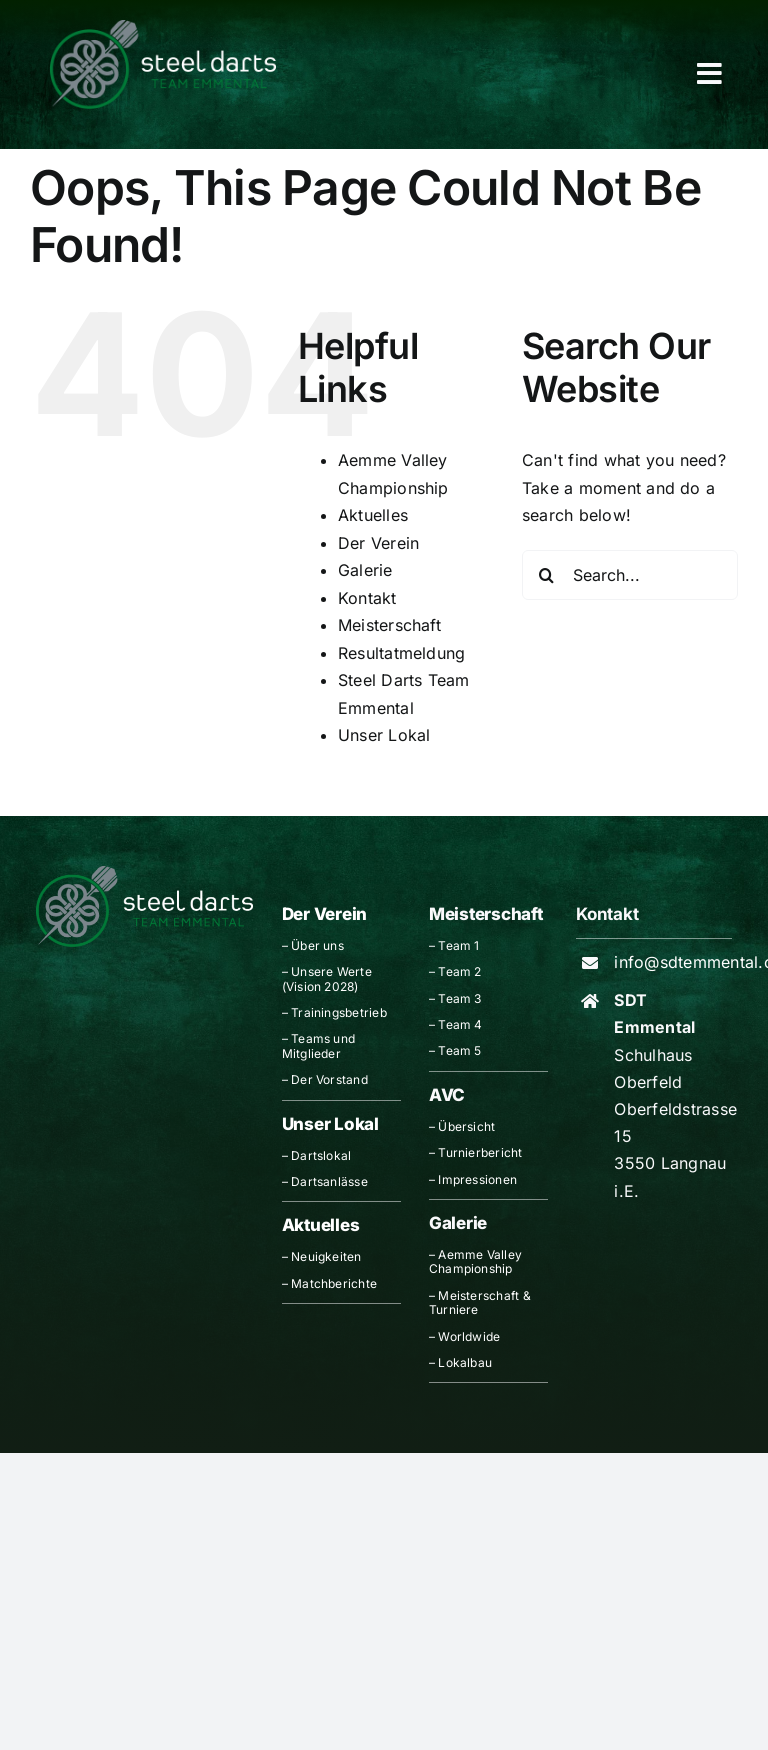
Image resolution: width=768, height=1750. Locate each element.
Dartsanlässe (329, 1181)
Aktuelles (373, 515)
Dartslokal (321, 1155)
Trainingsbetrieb (339, 1012)
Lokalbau (465, 1362)
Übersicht (466, 1126)
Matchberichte (334, 1283)
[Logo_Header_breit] (163, 28)
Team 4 (460, 1024)
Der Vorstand (329, 1079)
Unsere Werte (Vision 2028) (327, 978)
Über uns (317, 945)
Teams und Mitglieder (319, 1045)
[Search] (547, 575)
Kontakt (367, 598)
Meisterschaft (389, 625)
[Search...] (630, 575)
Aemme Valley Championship (475, 1261)
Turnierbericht (480, 1152)
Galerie (365, 570)
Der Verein (378, 543)
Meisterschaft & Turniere (480, 1302)
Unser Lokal (384, 735)
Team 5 (459, 1050)
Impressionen (477, 1179)
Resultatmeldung (402, 653)
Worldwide (469, 1336)
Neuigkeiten (326, 1256)
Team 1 (458, 945)
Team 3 (459, 998)
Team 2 (459, 971)
